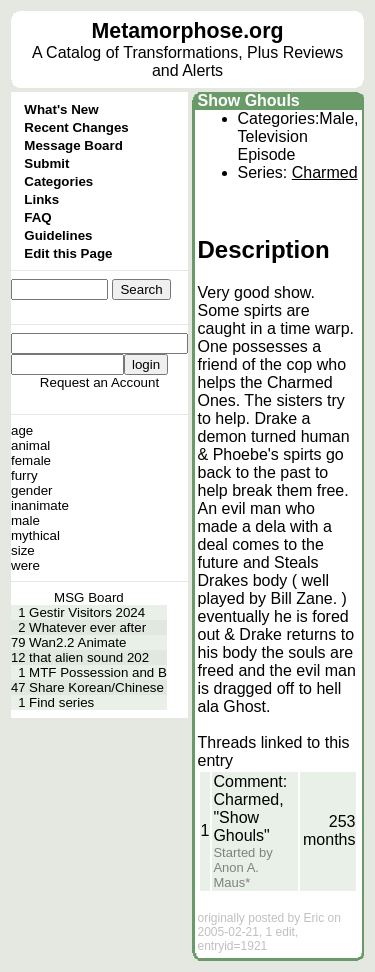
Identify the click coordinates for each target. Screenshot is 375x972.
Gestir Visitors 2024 (87, 612)
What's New (61, 109)
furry (24, 475)
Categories (58, 181)
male (25, 520)
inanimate (40, 505)
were (25, 565)
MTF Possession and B (98, 672)
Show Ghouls (249, 100)
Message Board (73, 145)
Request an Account (99, 382)
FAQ (37, 217)
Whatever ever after (87, 627)
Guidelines (58, 235)
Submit (46, 163)
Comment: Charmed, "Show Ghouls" (250, 808)
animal (30, 445)
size (23, 550)
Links (41, 199)
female (31, 460)
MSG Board (89, 597)
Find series (61, 702)
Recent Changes (76, 127)
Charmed (325, 172)
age (22, 430)
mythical (35, 535)
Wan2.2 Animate (77, 642)
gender (32, 490)
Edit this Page (68, 253)
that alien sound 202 (89, 657)
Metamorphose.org (188, 31)
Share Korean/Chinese (96, 687)
